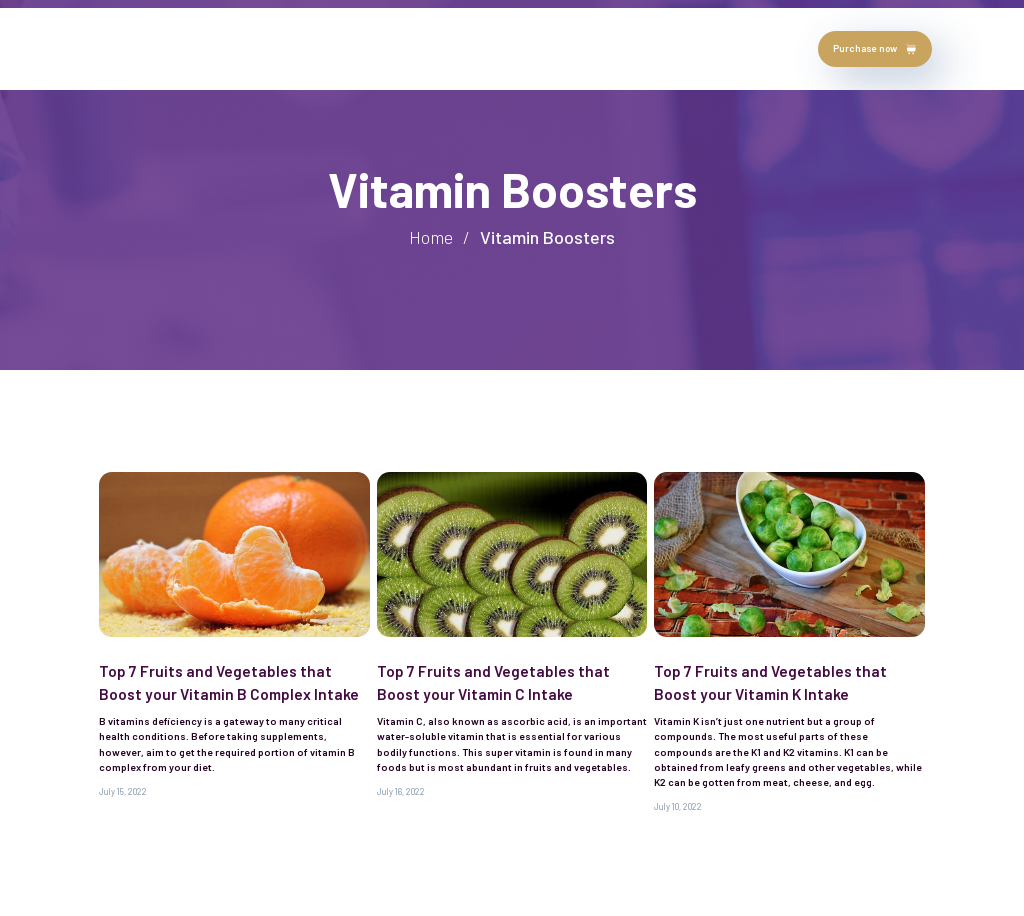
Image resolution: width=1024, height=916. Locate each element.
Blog (432, 48)
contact (491, 48)
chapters (370, 48)
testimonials (287, 48)
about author (193, 48)
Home (118, 48)
